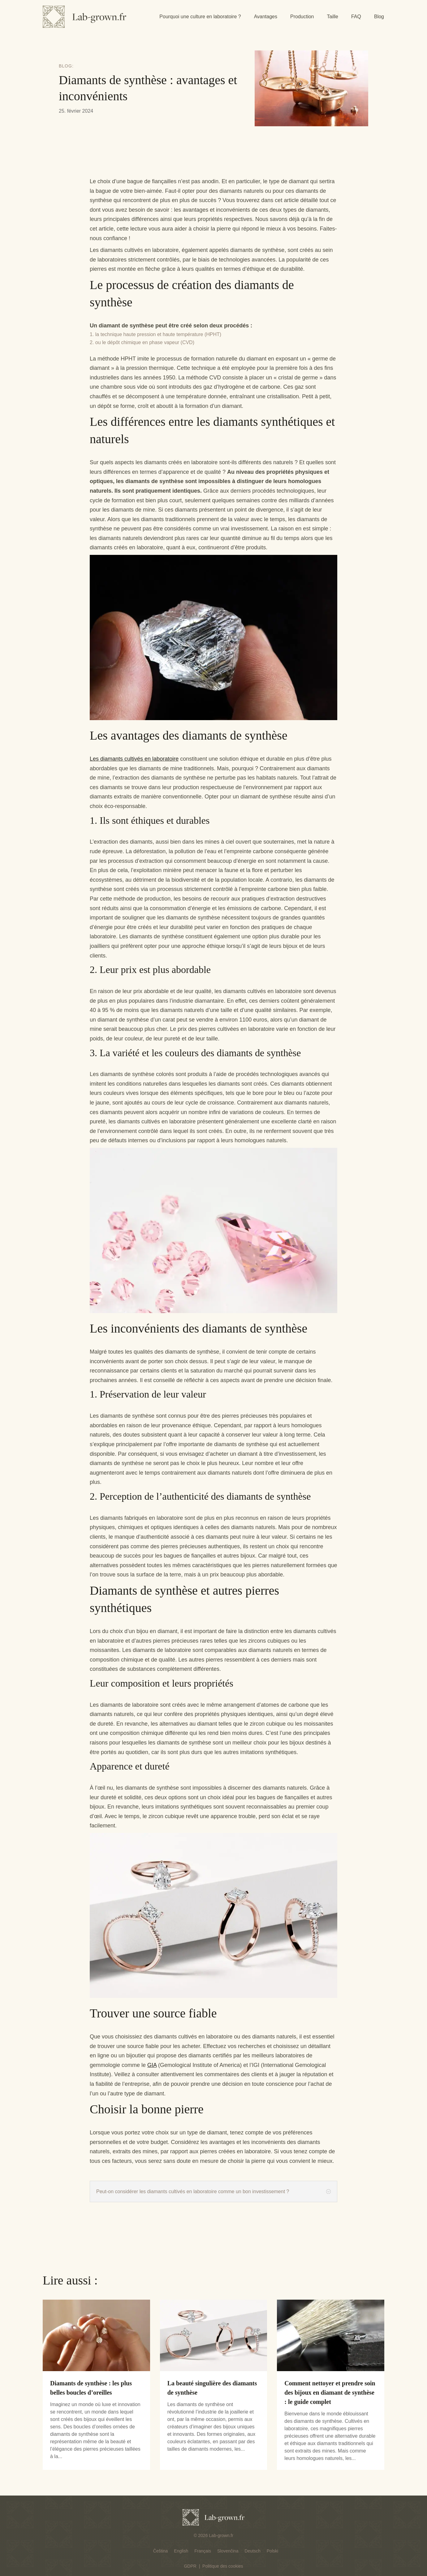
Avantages (265, 16)
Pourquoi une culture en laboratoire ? (200, 16)
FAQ (356, 16)
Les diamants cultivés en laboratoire (134, 759)
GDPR (190, 2566)
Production (302, 16)
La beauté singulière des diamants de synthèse (212, 2388)
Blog (379, 16)
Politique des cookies (222, 2566)
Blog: (66, 65)
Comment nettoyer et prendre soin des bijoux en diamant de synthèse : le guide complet (329, 2392)
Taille (332, 16)
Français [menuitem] (202, 2550)
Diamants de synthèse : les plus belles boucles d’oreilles (91, 2388)
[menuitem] (160, 2551)
